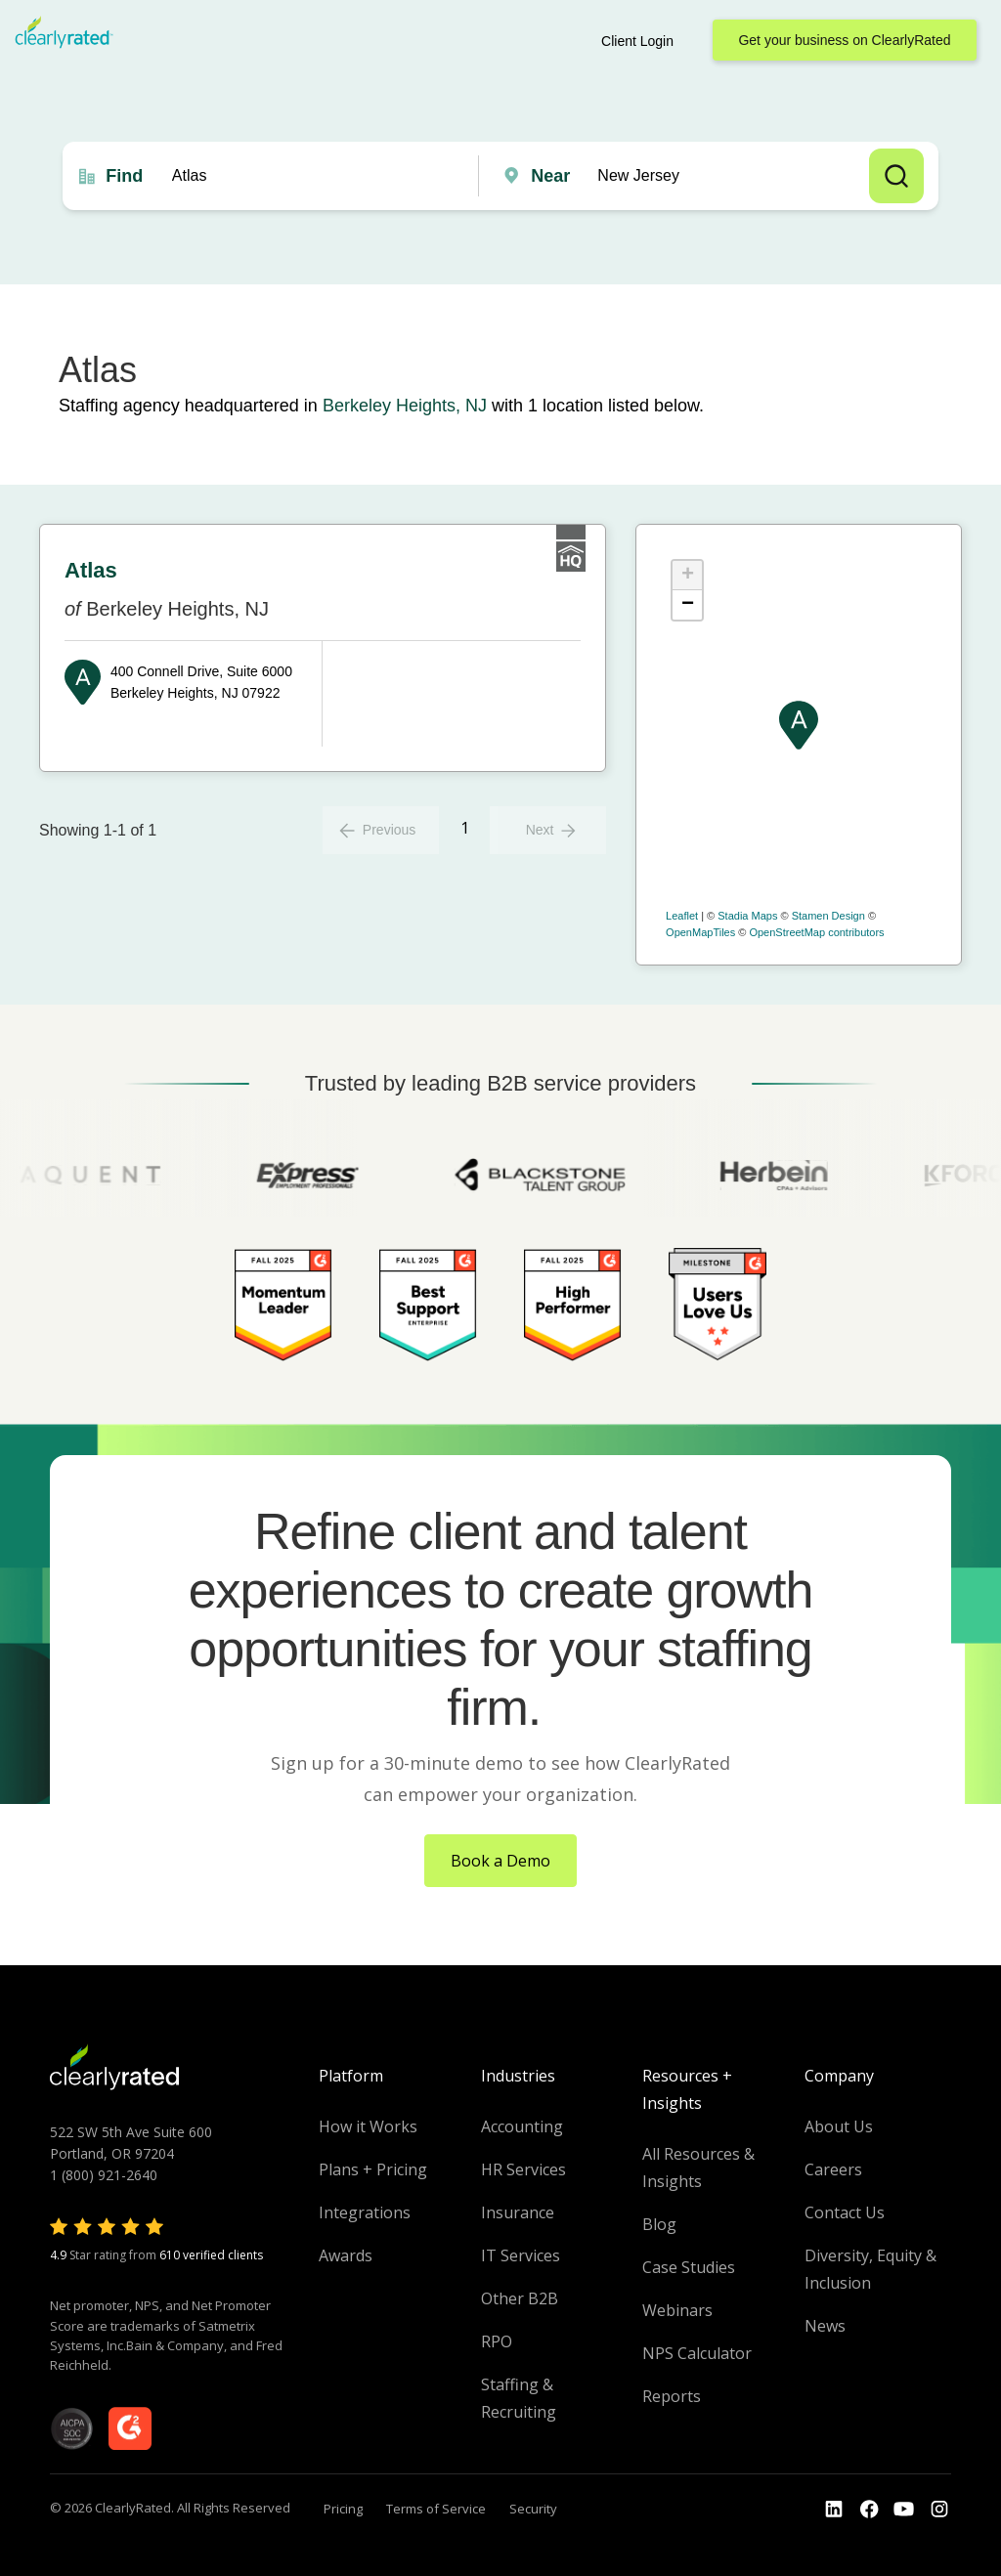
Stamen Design (828, 916)
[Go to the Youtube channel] (904, 2509)
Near (550, 176)
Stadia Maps (747, 916)
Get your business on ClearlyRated (844, 40)
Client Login (637, 41)
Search (896, 176)
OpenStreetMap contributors (816, 932)
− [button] (687, 605)
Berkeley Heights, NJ (405, 405)
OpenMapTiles (700, 932)
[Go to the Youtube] (869, 2509)
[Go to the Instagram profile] (939, 2509)
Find (124, 176)
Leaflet (682, 916)
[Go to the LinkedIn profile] (834, 2509)
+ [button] (687, 575)
